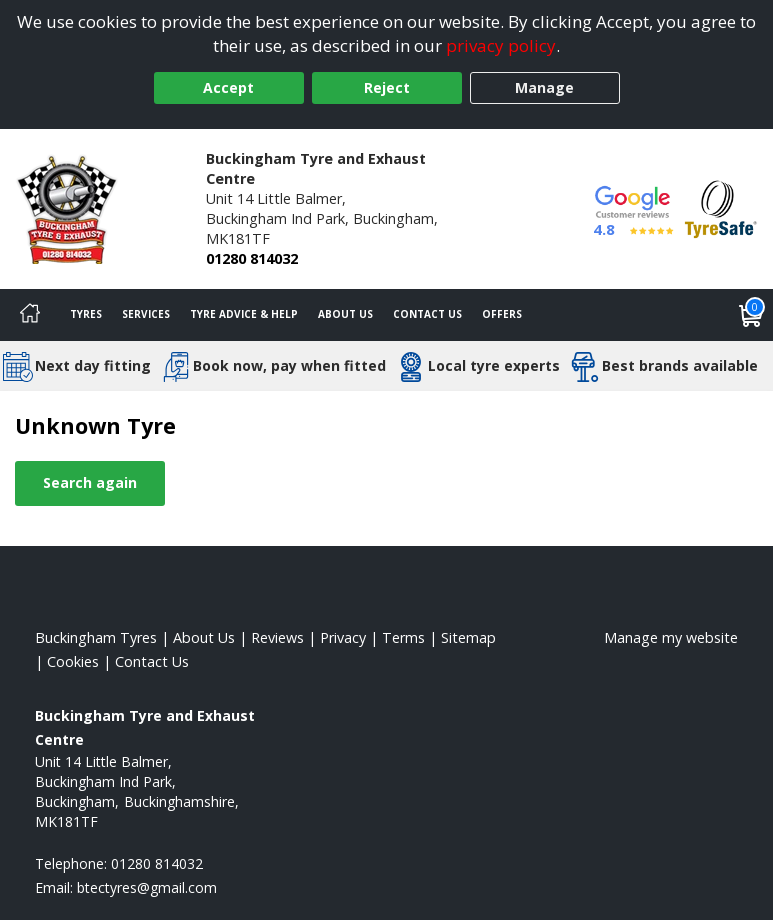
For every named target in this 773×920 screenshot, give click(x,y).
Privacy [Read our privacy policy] (343, 637)
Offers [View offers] (502, 314)
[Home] (30, 315)
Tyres (86, 314)
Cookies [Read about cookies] (73, 661)
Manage (544, 87)
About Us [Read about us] (204, 637)
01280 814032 (252, 258)
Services (146, 314)
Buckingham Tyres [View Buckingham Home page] (96, 637)
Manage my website (671, 637)
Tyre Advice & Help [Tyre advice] (244, 314)
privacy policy (501, 45)
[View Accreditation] (721, 207)
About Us (345, 314)
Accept (228, 87)
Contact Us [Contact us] (427, 314)
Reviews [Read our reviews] (277, 637)
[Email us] (147, 887)
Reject (387, 87)
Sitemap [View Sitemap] (468, 637)
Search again (90, 482)
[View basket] (751, 315)
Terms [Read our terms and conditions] (403, 637)
